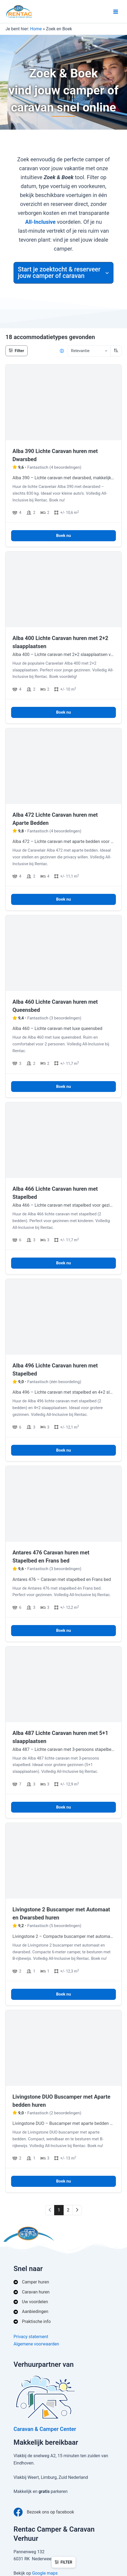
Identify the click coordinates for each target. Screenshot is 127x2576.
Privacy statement (31, 2336)
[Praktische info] (32, 2321)
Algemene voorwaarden (36, 2344)
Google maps (44, 2573)
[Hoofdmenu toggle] (116, 12)
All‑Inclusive (40, 222)
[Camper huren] (31, 2282)
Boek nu (63, 535)
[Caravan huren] (32, 2292)
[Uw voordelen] (31, 2301)
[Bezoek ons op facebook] (44, 2512)
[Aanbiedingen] (31, 2311)
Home (36, 28)
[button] (63, 273)
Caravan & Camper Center (45, 2429)
